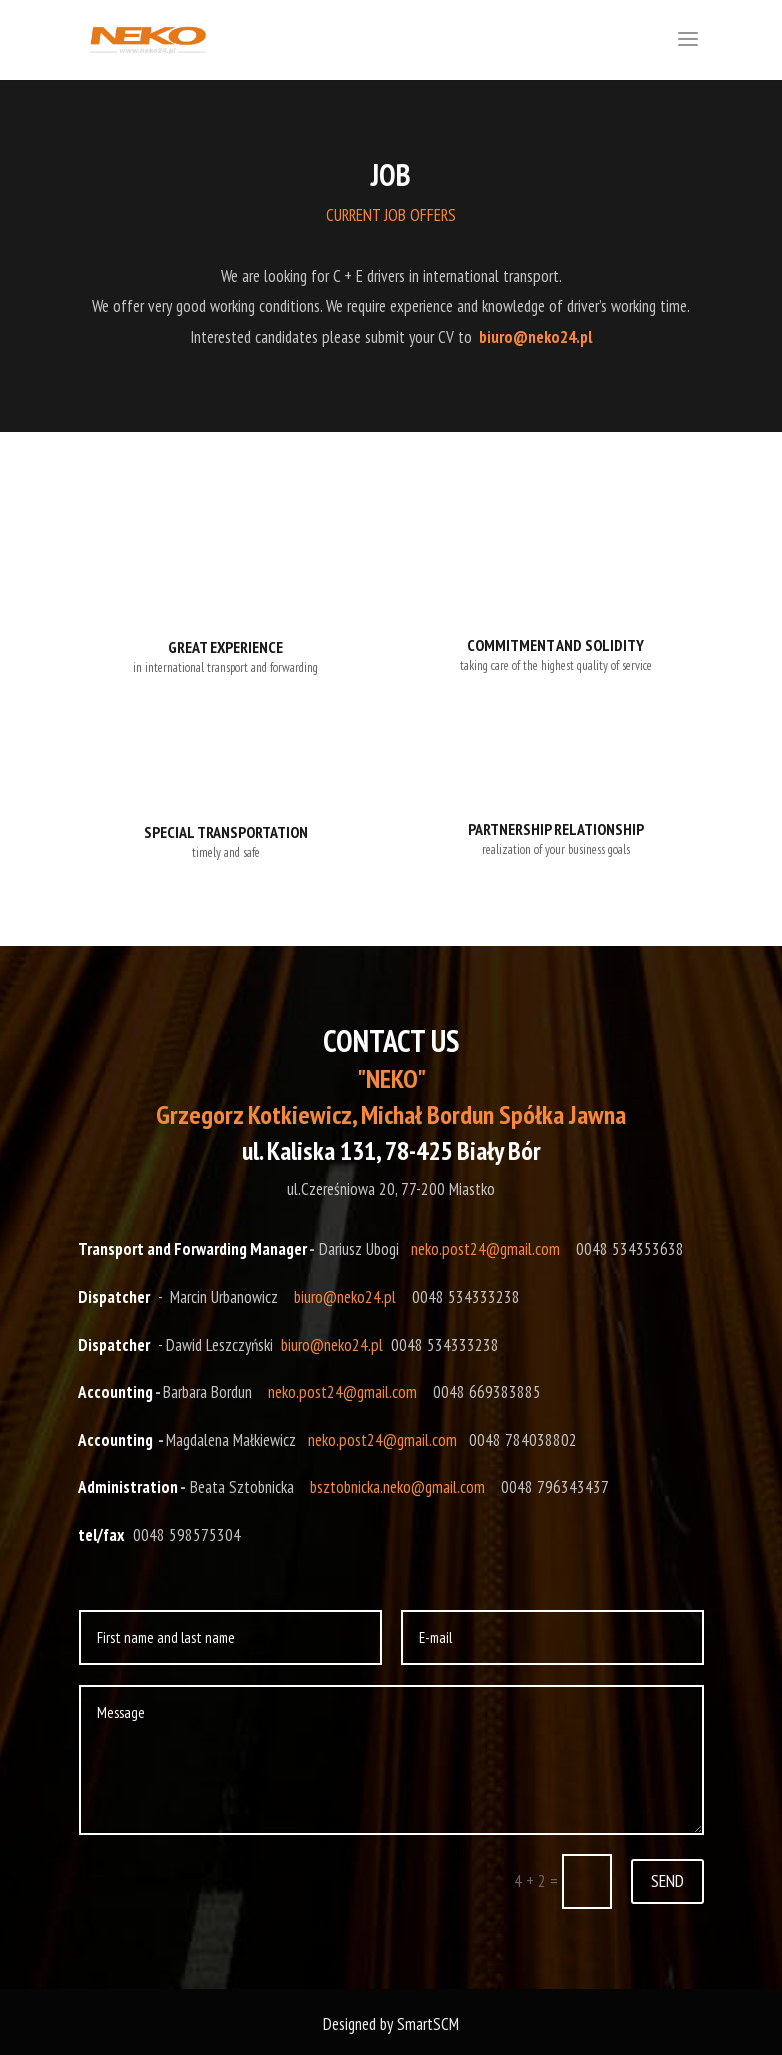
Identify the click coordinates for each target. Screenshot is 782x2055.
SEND (667, 1880)
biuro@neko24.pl (345, 1297)
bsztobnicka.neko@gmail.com (397, 1487)
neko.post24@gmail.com (485, 1249)
